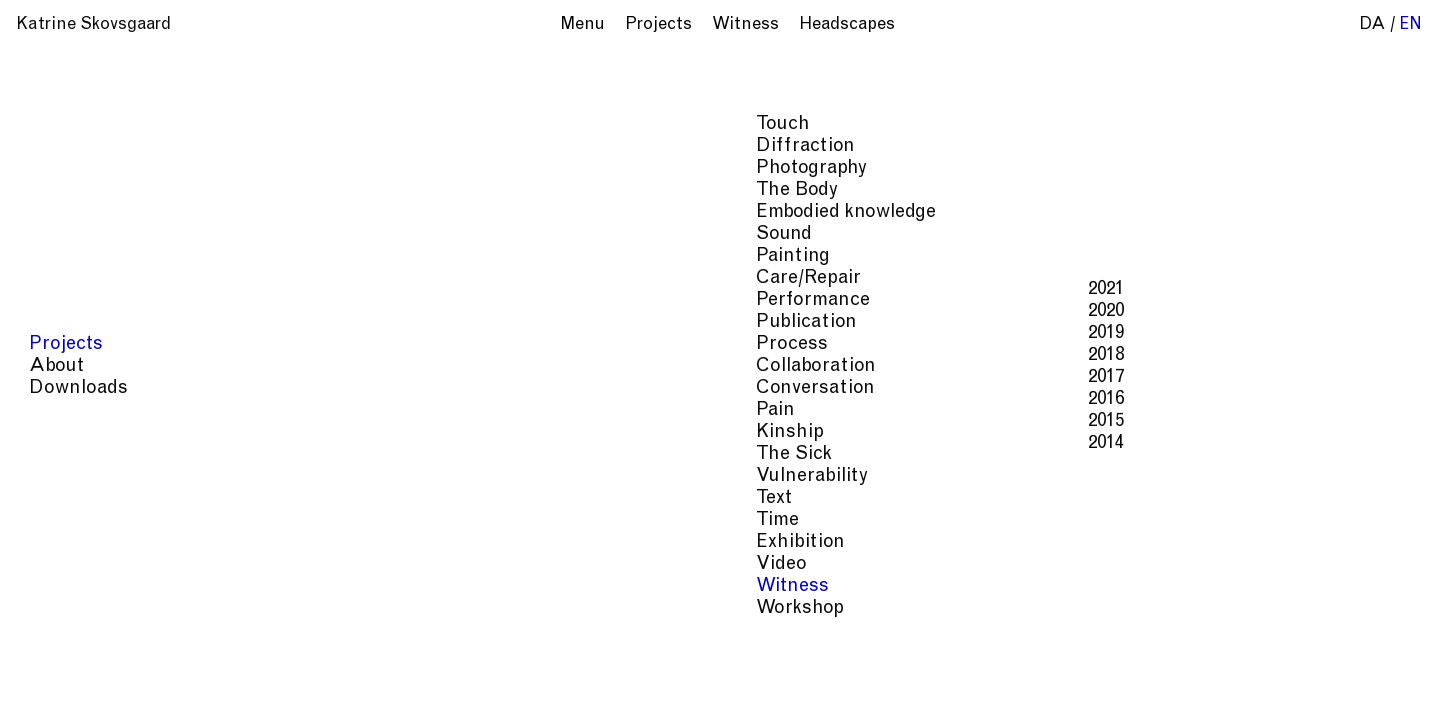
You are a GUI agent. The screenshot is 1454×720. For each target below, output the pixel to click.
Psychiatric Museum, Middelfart (1233, 182)
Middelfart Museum (1175, 160)
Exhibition (909, 683)
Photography (1095, 643)
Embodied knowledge (1313, 643)
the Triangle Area (1069, 138)
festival (825, 182)
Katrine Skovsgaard (93, 25)
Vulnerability (810, 683)
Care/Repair (880, 663)
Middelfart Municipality (1253, 138)
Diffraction (994, 643)
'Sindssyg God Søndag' (964, 182)
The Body (1188, 643)
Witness (990, 683)
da (1372, 25)
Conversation (1174, 663)
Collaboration (1059, 663)
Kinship (1265, 663)
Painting (793, 663)
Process (965, 663)
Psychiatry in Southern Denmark (903, 160)
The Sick (1337, 663)
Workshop (1069, 683)
